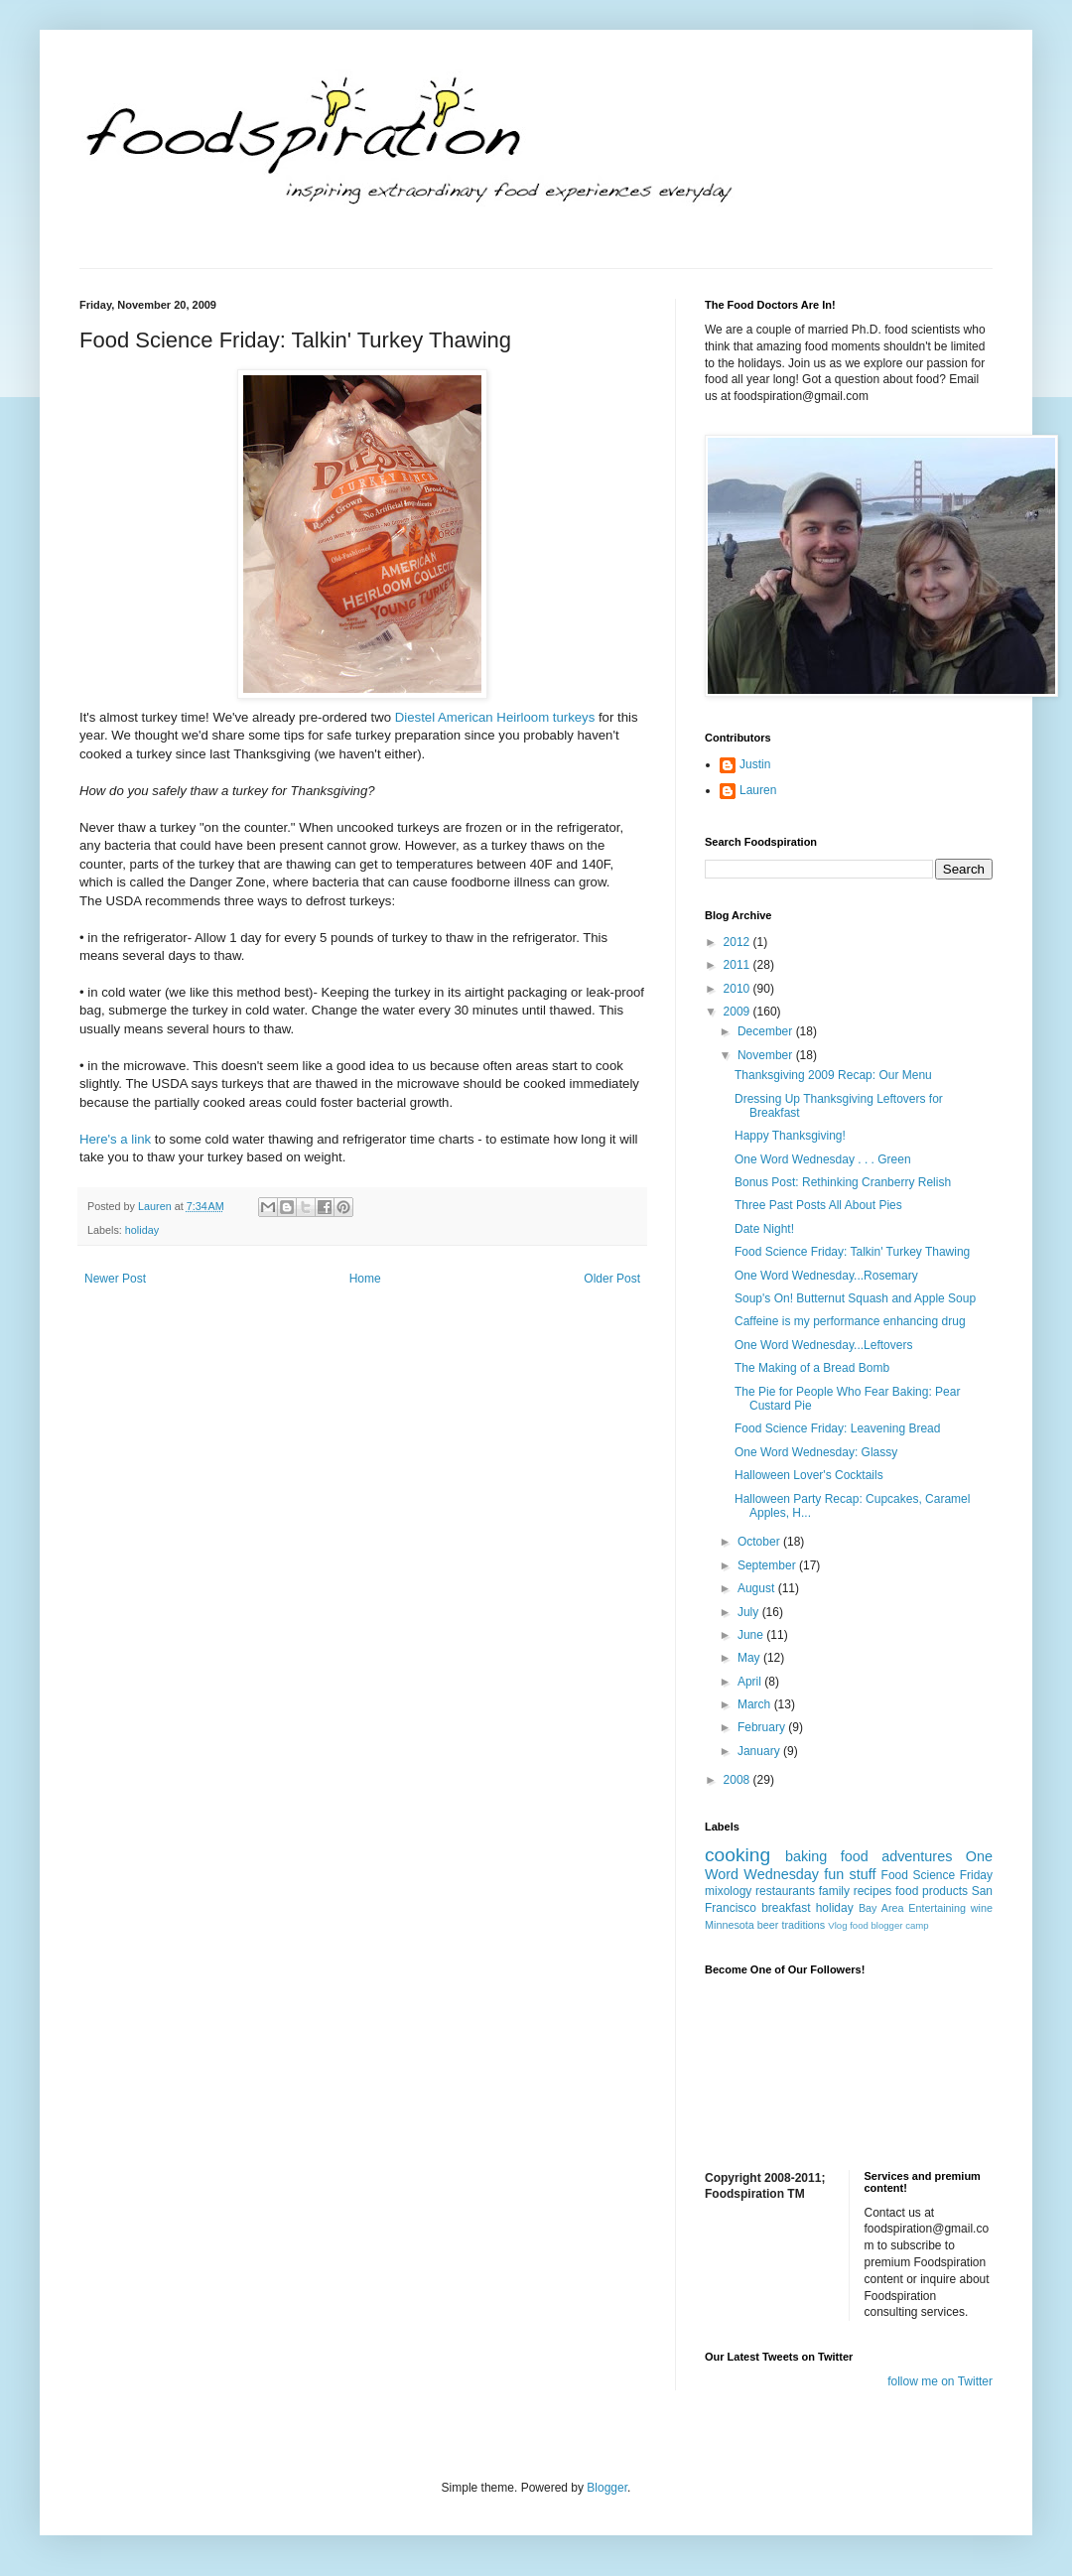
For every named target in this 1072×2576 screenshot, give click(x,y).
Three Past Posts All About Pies (818, 1205)
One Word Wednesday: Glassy (816, 1452)
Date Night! (764, 1229)
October (760, 1542)
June (751, 1635)
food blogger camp (889, 1925)
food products (931, 1891)
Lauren (757, 790)
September (768, 1565)
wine (982, 1908)
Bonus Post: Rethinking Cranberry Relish (843, 1182)
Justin (754, 764)
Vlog (837, 1925)
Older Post (612, 1279)
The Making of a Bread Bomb (812, 1368)
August (757, 1588)
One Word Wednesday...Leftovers (823, 1345)
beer (768, 1925)
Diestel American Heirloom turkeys (495, 717)
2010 (738, 989)
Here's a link (115, 1139)
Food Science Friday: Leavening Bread (837, 1428)
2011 (738, 965)
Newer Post (115, 1279)
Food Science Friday (937, 1875)
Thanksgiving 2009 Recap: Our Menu (833, 1075)
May (750, 1658)
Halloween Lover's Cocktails (809, 1475)
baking (806, 1856)
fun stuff (849, 1874)
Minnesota (729, 1925)
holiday (142, 1230)
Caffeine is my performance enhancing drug (850, 1321)
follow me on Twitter (940, 2381)
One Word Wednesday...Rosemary (826, 1276)
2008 (738, 1780)
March (755, 1704)
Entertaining (937, 1908)
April (750, 1682)
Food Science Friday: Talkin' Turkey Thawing (852, 1252)
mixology (728, 1891)
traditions (803, 1925)
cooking (737, 1854)
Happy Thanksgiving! (790, 1136)
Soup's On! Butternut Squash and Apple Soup (855, 1298)
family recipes (855, 1891)
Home (365, 1279)
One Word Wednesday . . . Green (823, 1159)
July (749, 1612)
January (760, 1751)
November (766, 1055)
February (762, 1727)
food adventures (897, 1856)
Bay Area (881, 1908)
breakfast (785, 1908)
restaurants (785, 1891)
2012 (738, 942)
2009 (738, 1011)
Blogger (607, 2488)
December (766, 1031)
